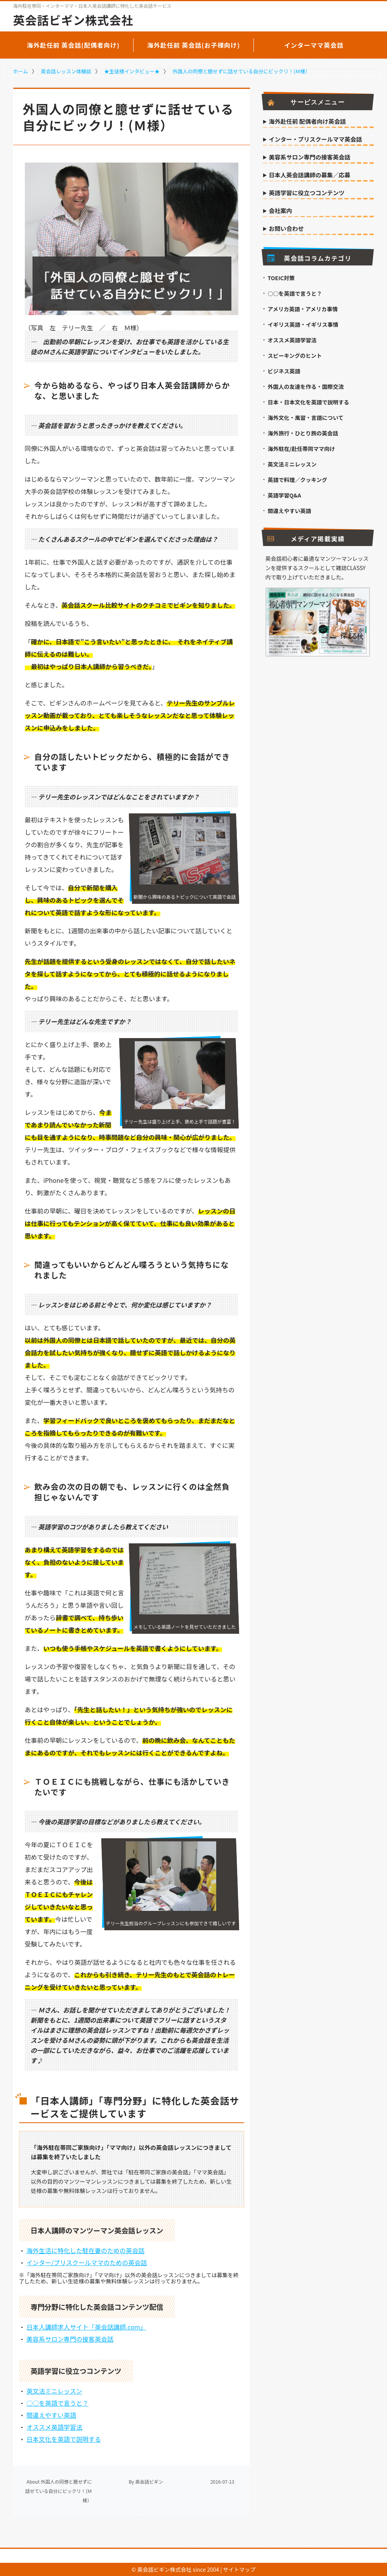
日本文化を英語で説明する (63, 2439)
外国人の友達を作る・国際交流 (306, 386)
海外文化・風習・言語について (306, 417)
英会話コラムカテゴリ (309, 258)
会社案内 (280, 211)
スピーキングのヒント (295, 355)
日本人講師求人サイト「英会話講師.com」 (86, 2327)
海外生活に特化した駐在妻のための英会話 (85, 2250)
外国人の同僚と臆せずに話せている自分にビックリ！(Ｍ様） (241, 71)
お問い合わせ (286, 228)
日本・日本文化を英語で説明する (308, 402)
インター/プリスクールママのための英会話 (86, 2262)
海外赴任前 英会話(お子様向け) (193, 45)
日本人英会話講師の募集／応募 (310, 175)
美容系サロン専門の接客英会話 (69, 2339)
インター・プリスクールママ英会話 (315, 139)
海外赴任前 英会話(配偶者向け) (73, 45)
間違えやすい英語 (51, 2415)
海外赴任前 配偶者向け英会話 (307, 121)
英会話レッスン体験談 (66, 71)
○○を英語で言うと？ (57, 2403)
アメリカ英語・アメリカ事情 (303, 309)
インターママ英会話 (314, 45)
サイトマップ (239, 2569)
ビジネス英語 (284, 371)
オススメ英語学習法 (54, 2427)
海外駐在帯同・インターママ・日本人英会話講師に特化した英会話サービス (92, 5)
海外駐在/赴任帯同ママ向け (301, 448)
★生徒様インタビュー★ (132, 71)
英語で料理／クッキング (298, 480)
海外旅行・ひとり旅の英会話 (303, 433)
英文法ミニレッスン (54, 2391)
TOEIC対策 (281, 278)
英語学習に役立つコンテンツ (307, 193)
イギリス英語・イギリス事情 (303, 324)
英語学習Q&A (284, 495)
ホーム (20, 71)
